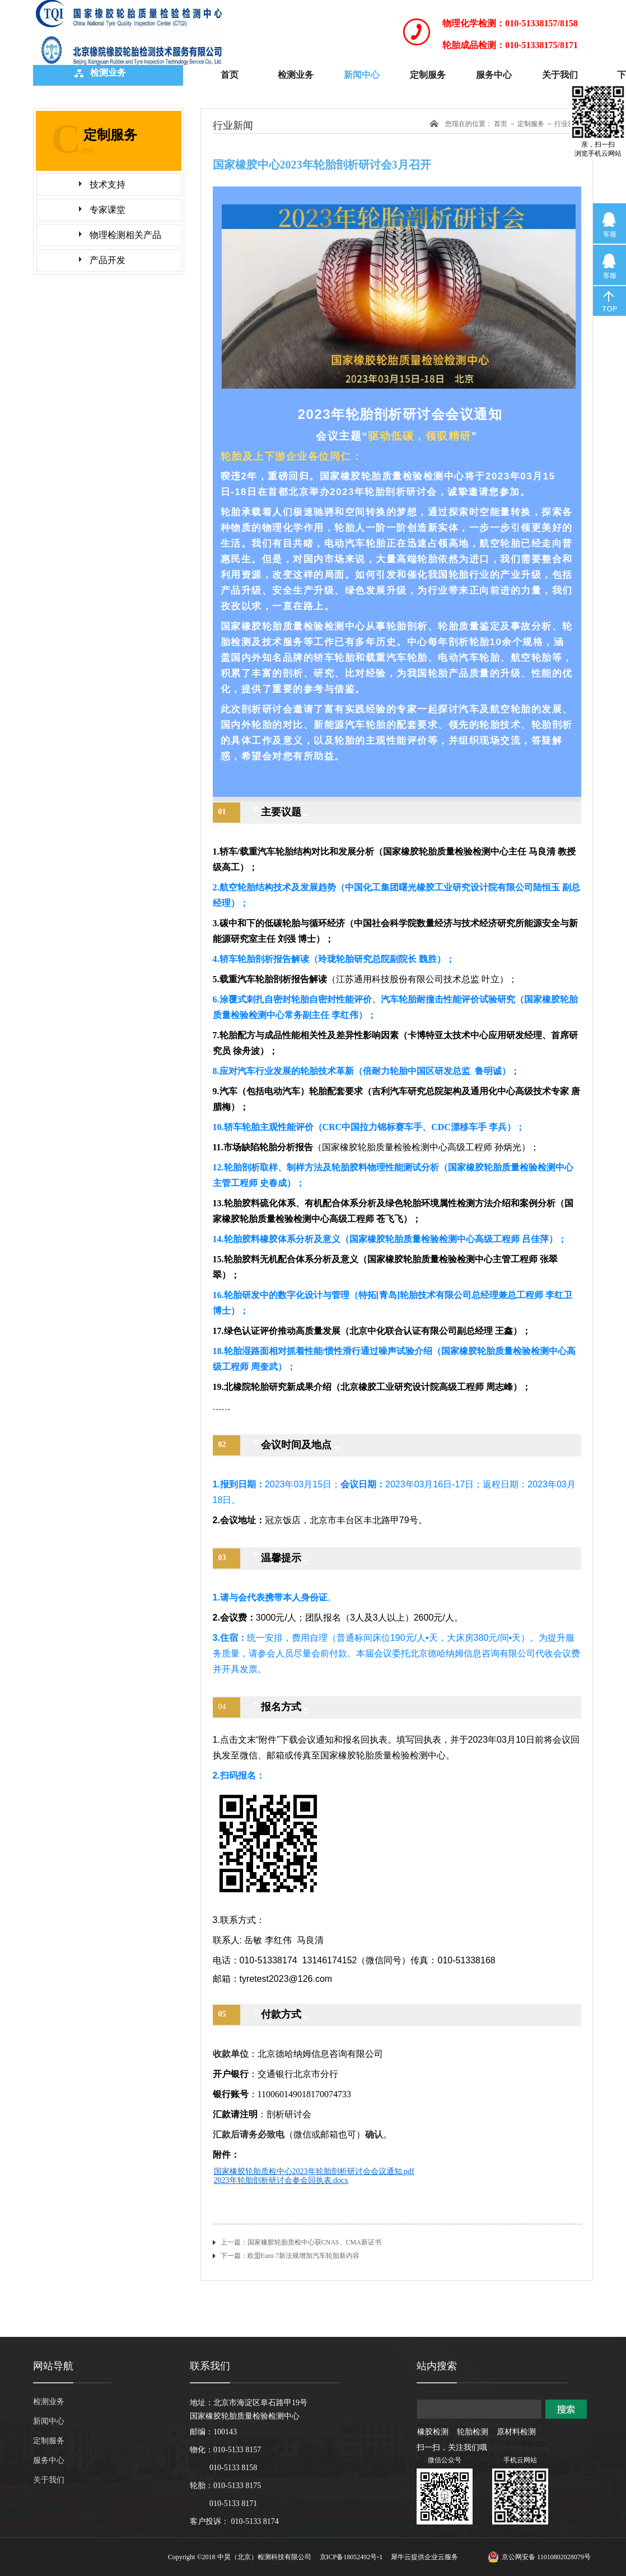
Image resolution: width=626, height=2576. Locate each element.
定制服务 (530, 124)
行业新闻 (567, 124)
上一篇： (301, 2242)
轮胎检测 (472, 2432)
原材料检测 (516, 2432)
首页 (230, 75)
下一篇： (290, 2256)
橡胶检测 (433, 2432)
